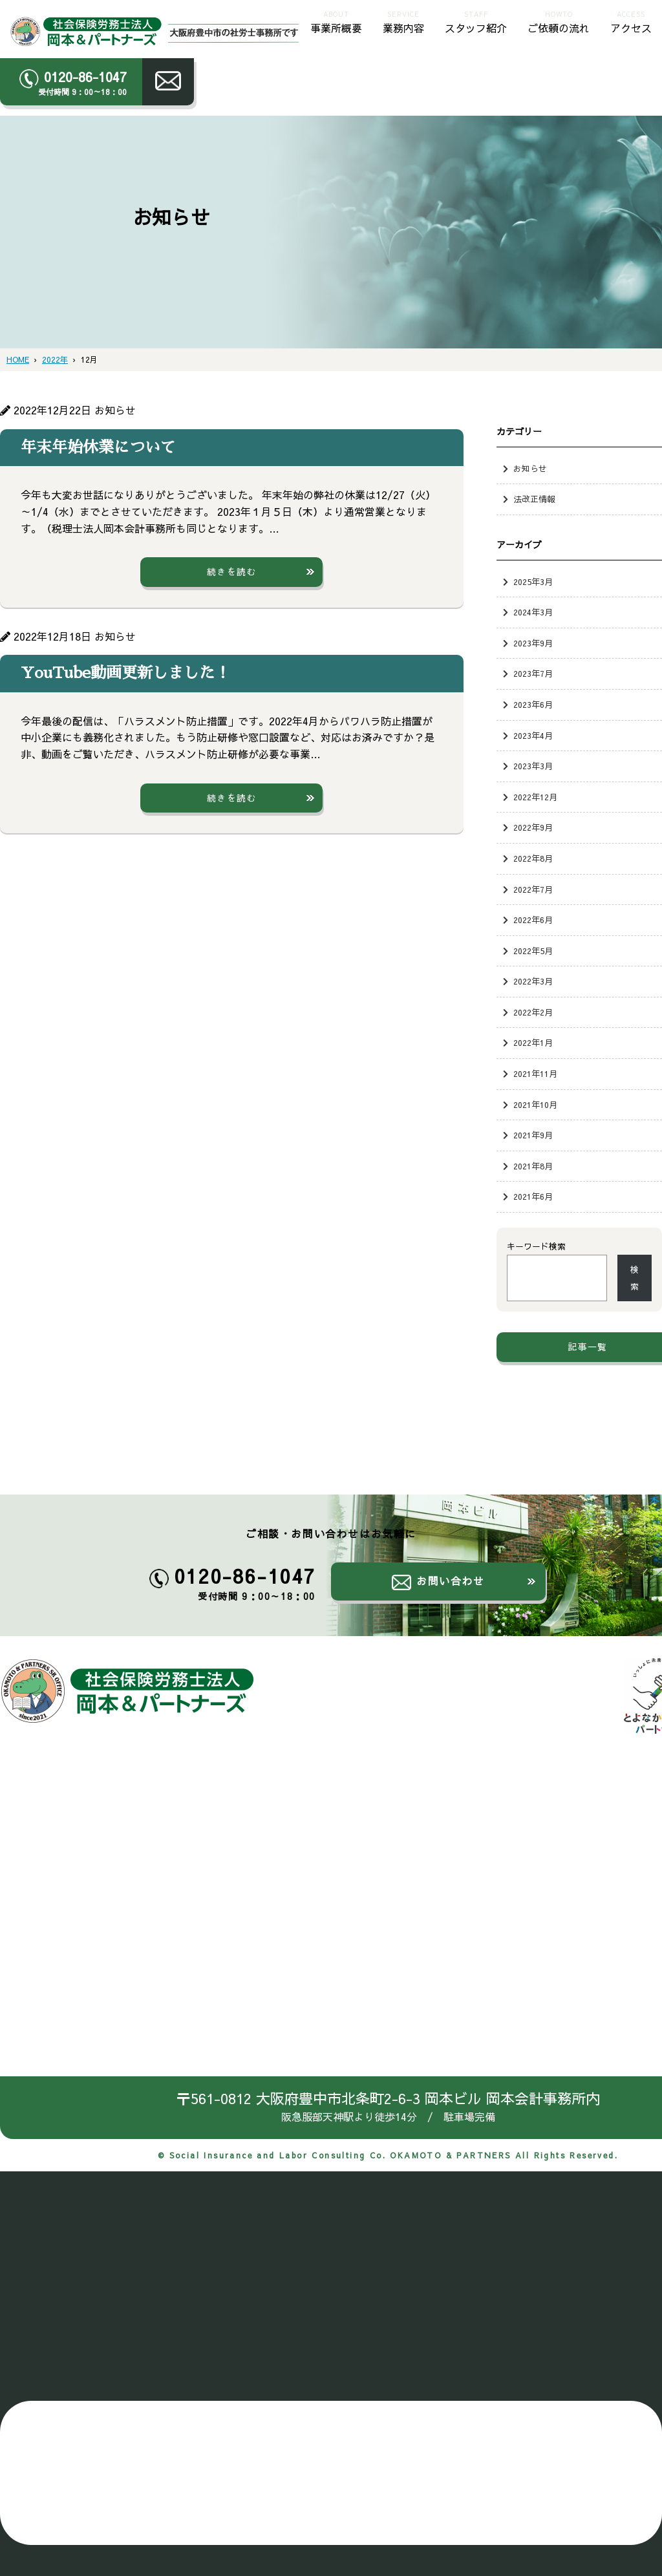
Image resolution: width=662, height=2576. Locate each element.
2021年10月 (535, 1104)
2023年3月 (533, 765)
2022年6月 (533, 919)
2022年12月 (535, 796)
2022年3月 (533, 980)
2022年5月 (533, 950)
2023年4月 (533, 735)
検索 (634, 1278)
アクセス (631, 20)
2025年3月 (533, 581)
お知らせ (530, 468)
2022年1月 (533, 1042)
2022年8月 (533, 858)
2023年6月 (533, 704)
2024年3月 (533, 611)
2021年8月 (533, 1165)
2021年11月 (535, 1073)
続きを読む (232, 571)
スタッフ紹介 (476, 20)
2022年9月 (533, 827)
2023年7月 (533, 673)
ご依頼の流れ (559, 20)
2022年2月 (533, 1011)
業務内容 (403, 20)
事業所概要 (336, 20)
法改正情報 (534, 498)
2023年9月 (533, 642)
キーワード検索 (536, 1245)
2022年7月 (533, 889)
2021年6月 (533, 1196)
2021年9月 (533, 1134)
